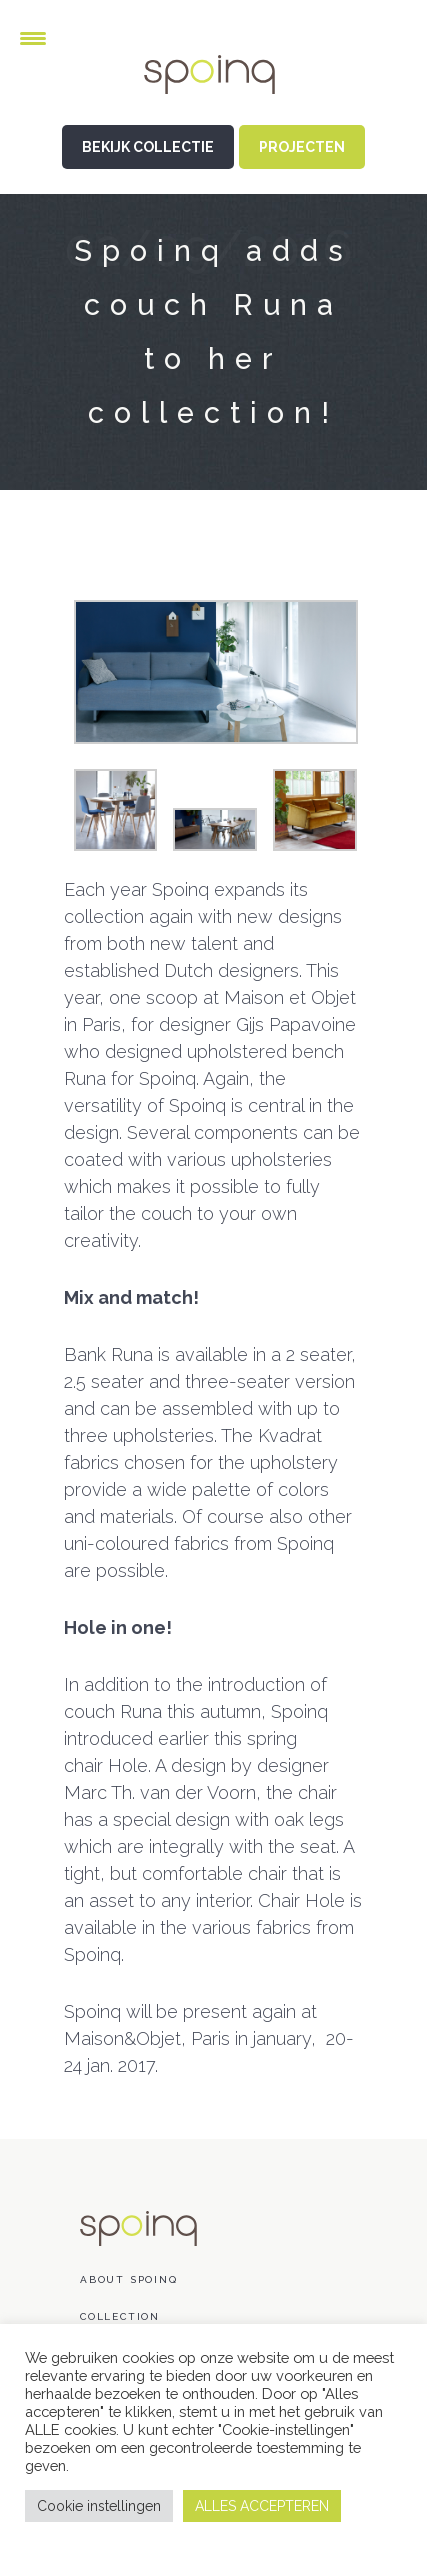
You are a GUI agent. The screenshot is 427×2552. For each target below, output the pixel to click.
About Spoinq (129, 2279)
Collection (120, 2316)
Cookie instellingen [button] (99, 2506)
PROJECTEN (302, 147)
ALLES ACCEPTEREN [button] (262, 2506)
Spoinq (214, 90)
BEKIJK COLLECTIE (148, 147)
